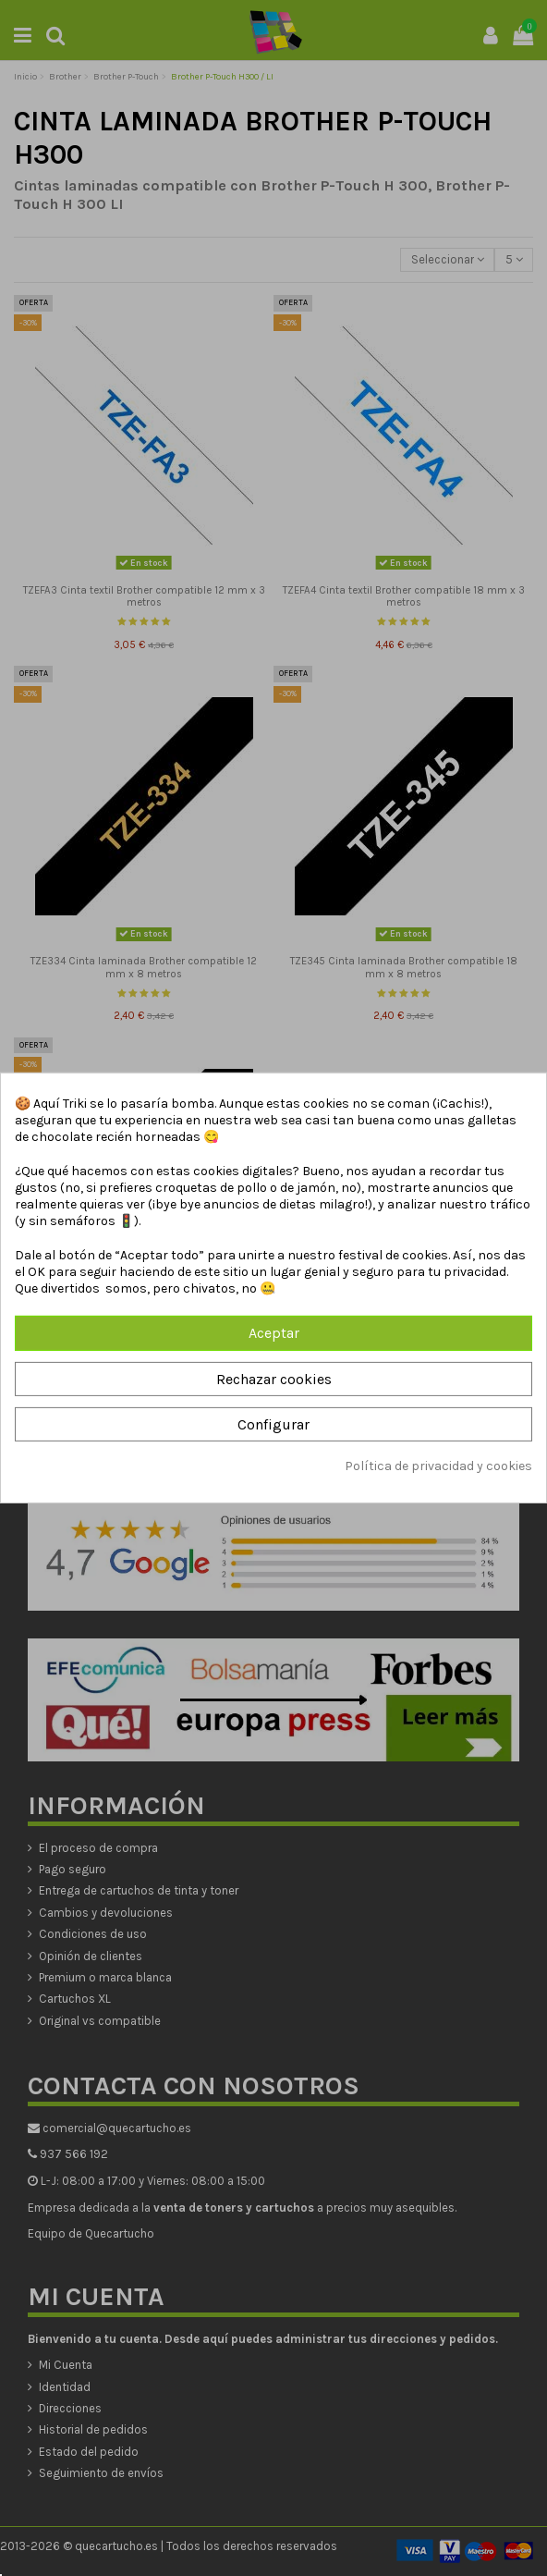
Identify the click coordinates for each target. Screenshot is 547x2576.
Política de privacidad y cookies (438, 1466)
